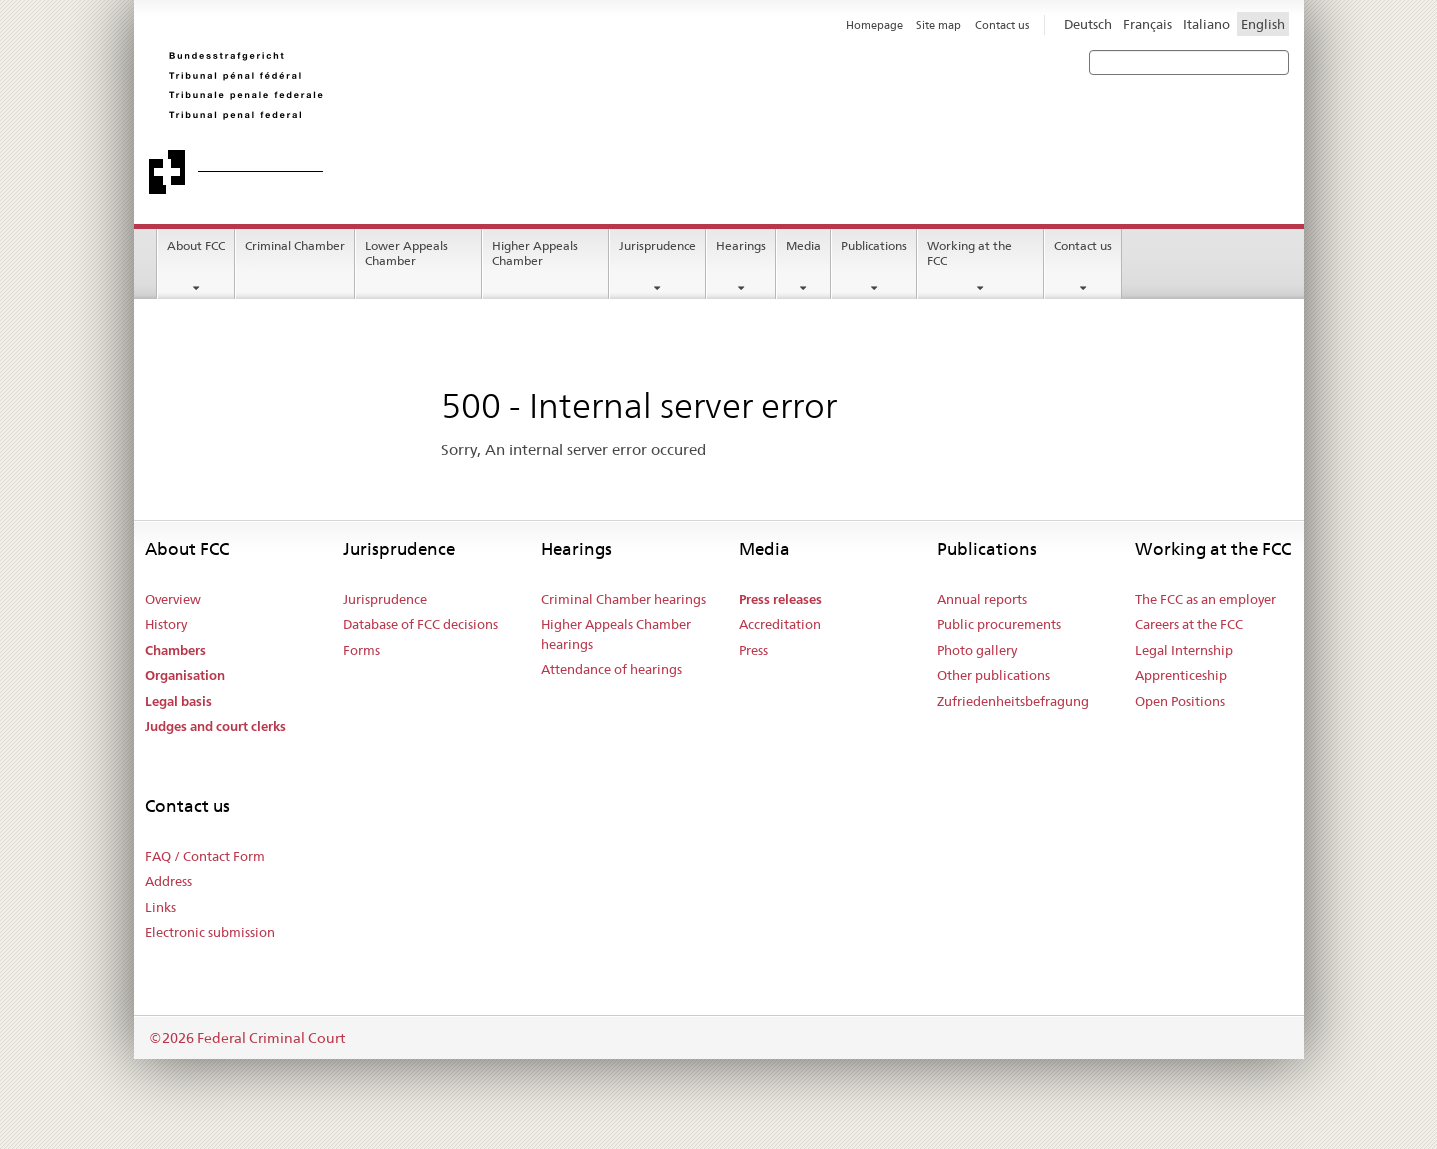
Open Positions (1180, 701)
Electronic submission (210, 932)
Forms (361, 650)
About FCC (196, 245)
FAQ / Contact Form (205, 856)
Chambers (175, 650)
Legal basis (178, 701)
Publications (874, 245)
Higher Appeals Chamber (535, 253)
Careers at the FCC (1189, 624)
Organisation (185, 675)
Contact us (1083, 245)
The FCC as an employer (1205, 599)
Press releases (780, 599)
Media (803, 245)
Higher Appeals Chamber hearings (616, 634)
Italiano (1206, 24)
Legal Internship (1184, 650)
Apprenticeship (1181, 675)
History (166, 624)
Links (160, 907)
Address (168, 881)
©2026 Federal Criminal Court (247, 1038)
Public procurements (999, 624)
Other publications (993, 675)
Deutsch (1088, 24)
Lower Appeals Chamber (406, 253)
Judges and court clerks (215, 726)
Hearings (741, 245)
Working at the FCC (969, 253)
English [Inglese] (1263, 24)
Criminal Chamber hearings (623, 599)
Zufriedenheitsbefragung (1013, 701)
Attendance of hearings (611, 669)
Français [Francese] (1147, 24)
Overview (173, 599)
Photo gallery (977, 650)
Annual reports (982, 599)
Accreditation (780, 624)
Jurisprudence (657, 245)
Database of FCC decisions (420, 624)
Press (753, 650)
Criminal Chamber (295, 245)
